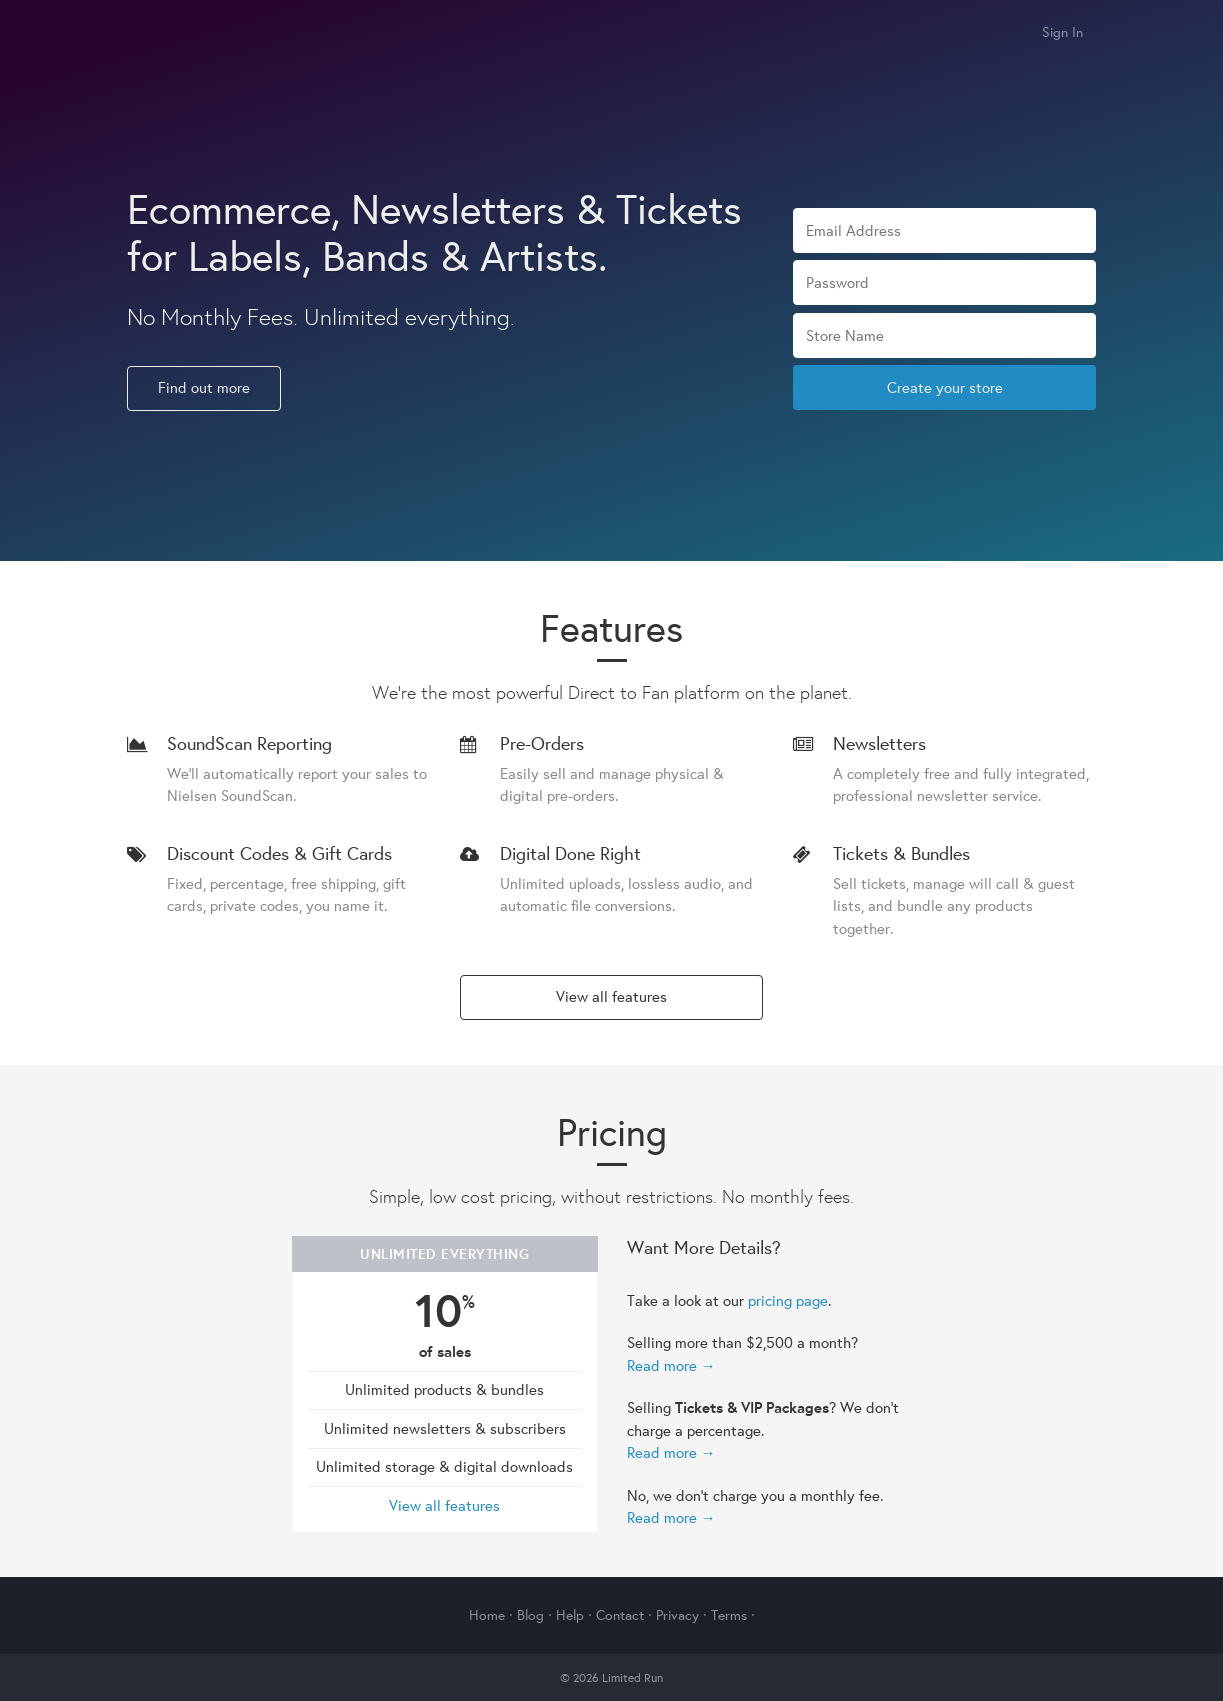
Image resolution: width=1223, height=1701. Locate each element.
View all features (611, 996)
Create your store (945, 387)
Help (570, 1615)
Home (487, 1615)
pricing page (788, 1300)
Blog (530, 1615)
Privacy (677, 1615)
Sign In (1062, 32)
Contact (620, 1615)
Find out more (204, 387)
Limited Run (149, 33)
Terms (729, 1615)
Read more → (671, 1365)
